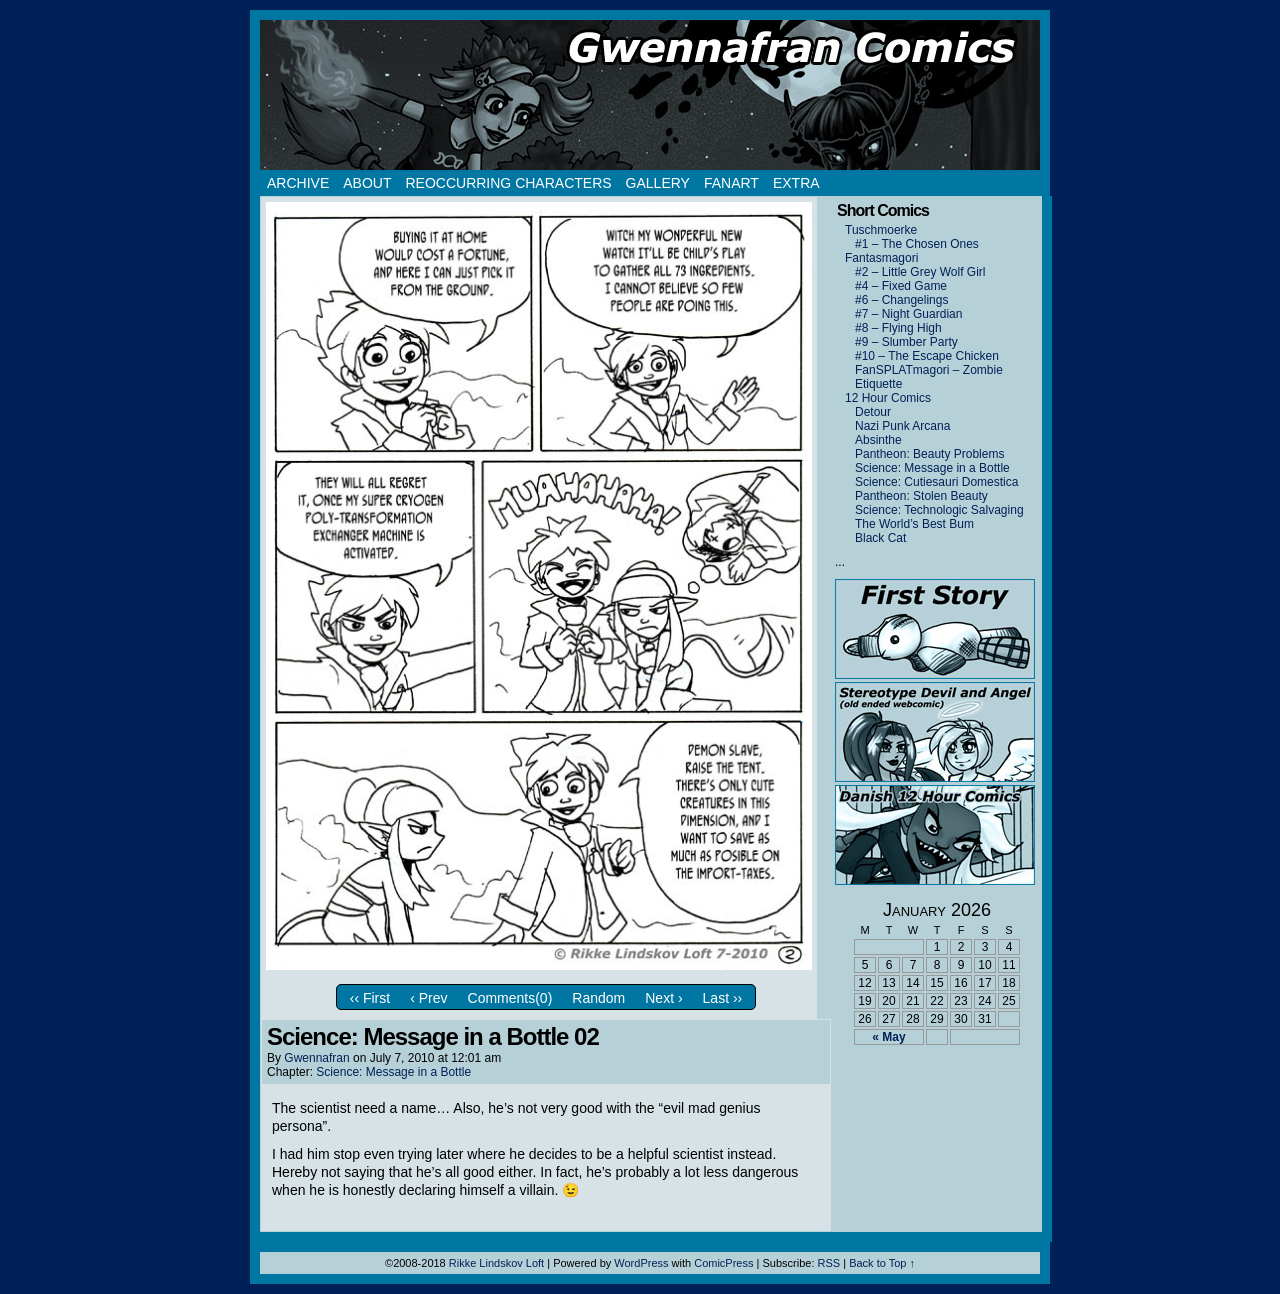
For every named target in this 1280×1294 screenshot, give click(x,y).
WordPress (641, 1263)
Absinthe (878, 440)
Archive (298, 183)
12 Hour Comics (888, 398)
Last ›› (723, 998)
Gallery (658, 183)
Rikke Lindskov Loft (496, 1263)
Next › (663, 998)
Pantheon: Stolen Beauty (921, 496)
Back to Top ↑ (882, 1263)
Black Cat (880, 538)
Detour (873, 412)
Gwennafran (316, 1058)
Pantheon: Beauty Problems (929, 454)
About (367, 183)
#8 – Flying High (898, 328)
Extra (796, 183)
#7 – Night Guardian (908, 314)
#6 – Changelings (901, 300)
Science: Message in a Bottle (393, 1072)
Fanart (731, 183)
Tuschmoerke (881, 230)
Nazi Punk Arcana (902, 426)
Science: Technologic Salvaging (939, 510)
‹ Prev (428, 998)
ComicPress (723, 1263)
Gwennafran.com (650, 95)
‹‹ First (370, 998)
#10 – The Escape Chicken (927, 356)
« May (888, 1037)
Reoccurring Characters (508, 183)
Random (598, 998)
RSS (829, 1263)
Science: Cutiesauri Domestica (936, 482)
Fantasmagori (881, 258)
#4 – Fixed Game (901, 286)
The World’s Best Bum (914, 524)
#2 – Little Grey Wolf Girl (920, 272)
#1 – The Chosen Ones (917, 244)
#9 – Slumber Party (906, 342)
